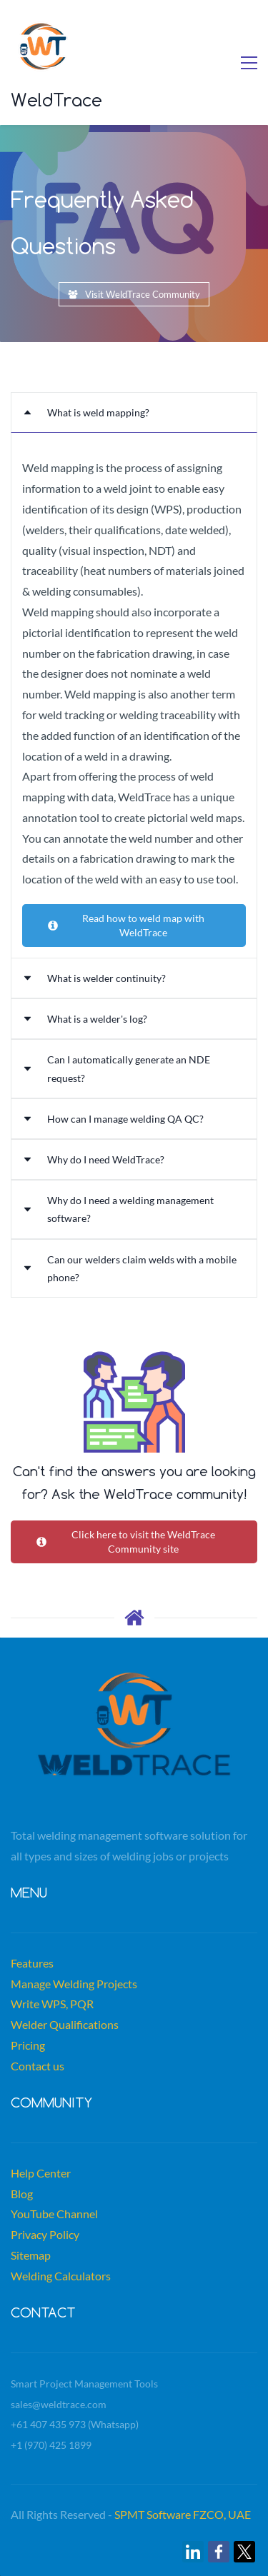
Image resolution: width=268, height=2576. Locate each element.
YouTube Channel (54, 2213)
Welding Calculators (61, 2275)
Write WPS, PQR (52, 2003)
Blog (22, 2193)
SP (120, 2514)
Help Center (41, 2173)
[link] (193, 2551)
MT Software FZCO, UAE (189, 2514)
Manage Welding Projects (74, 1983)
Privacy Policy (45, 2234)
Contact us (37, 2066)
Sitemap (31, 2255)
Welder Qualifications (65, 2024)
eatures (35, 1963)
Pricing (28, 2045)
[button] (134, 412)
